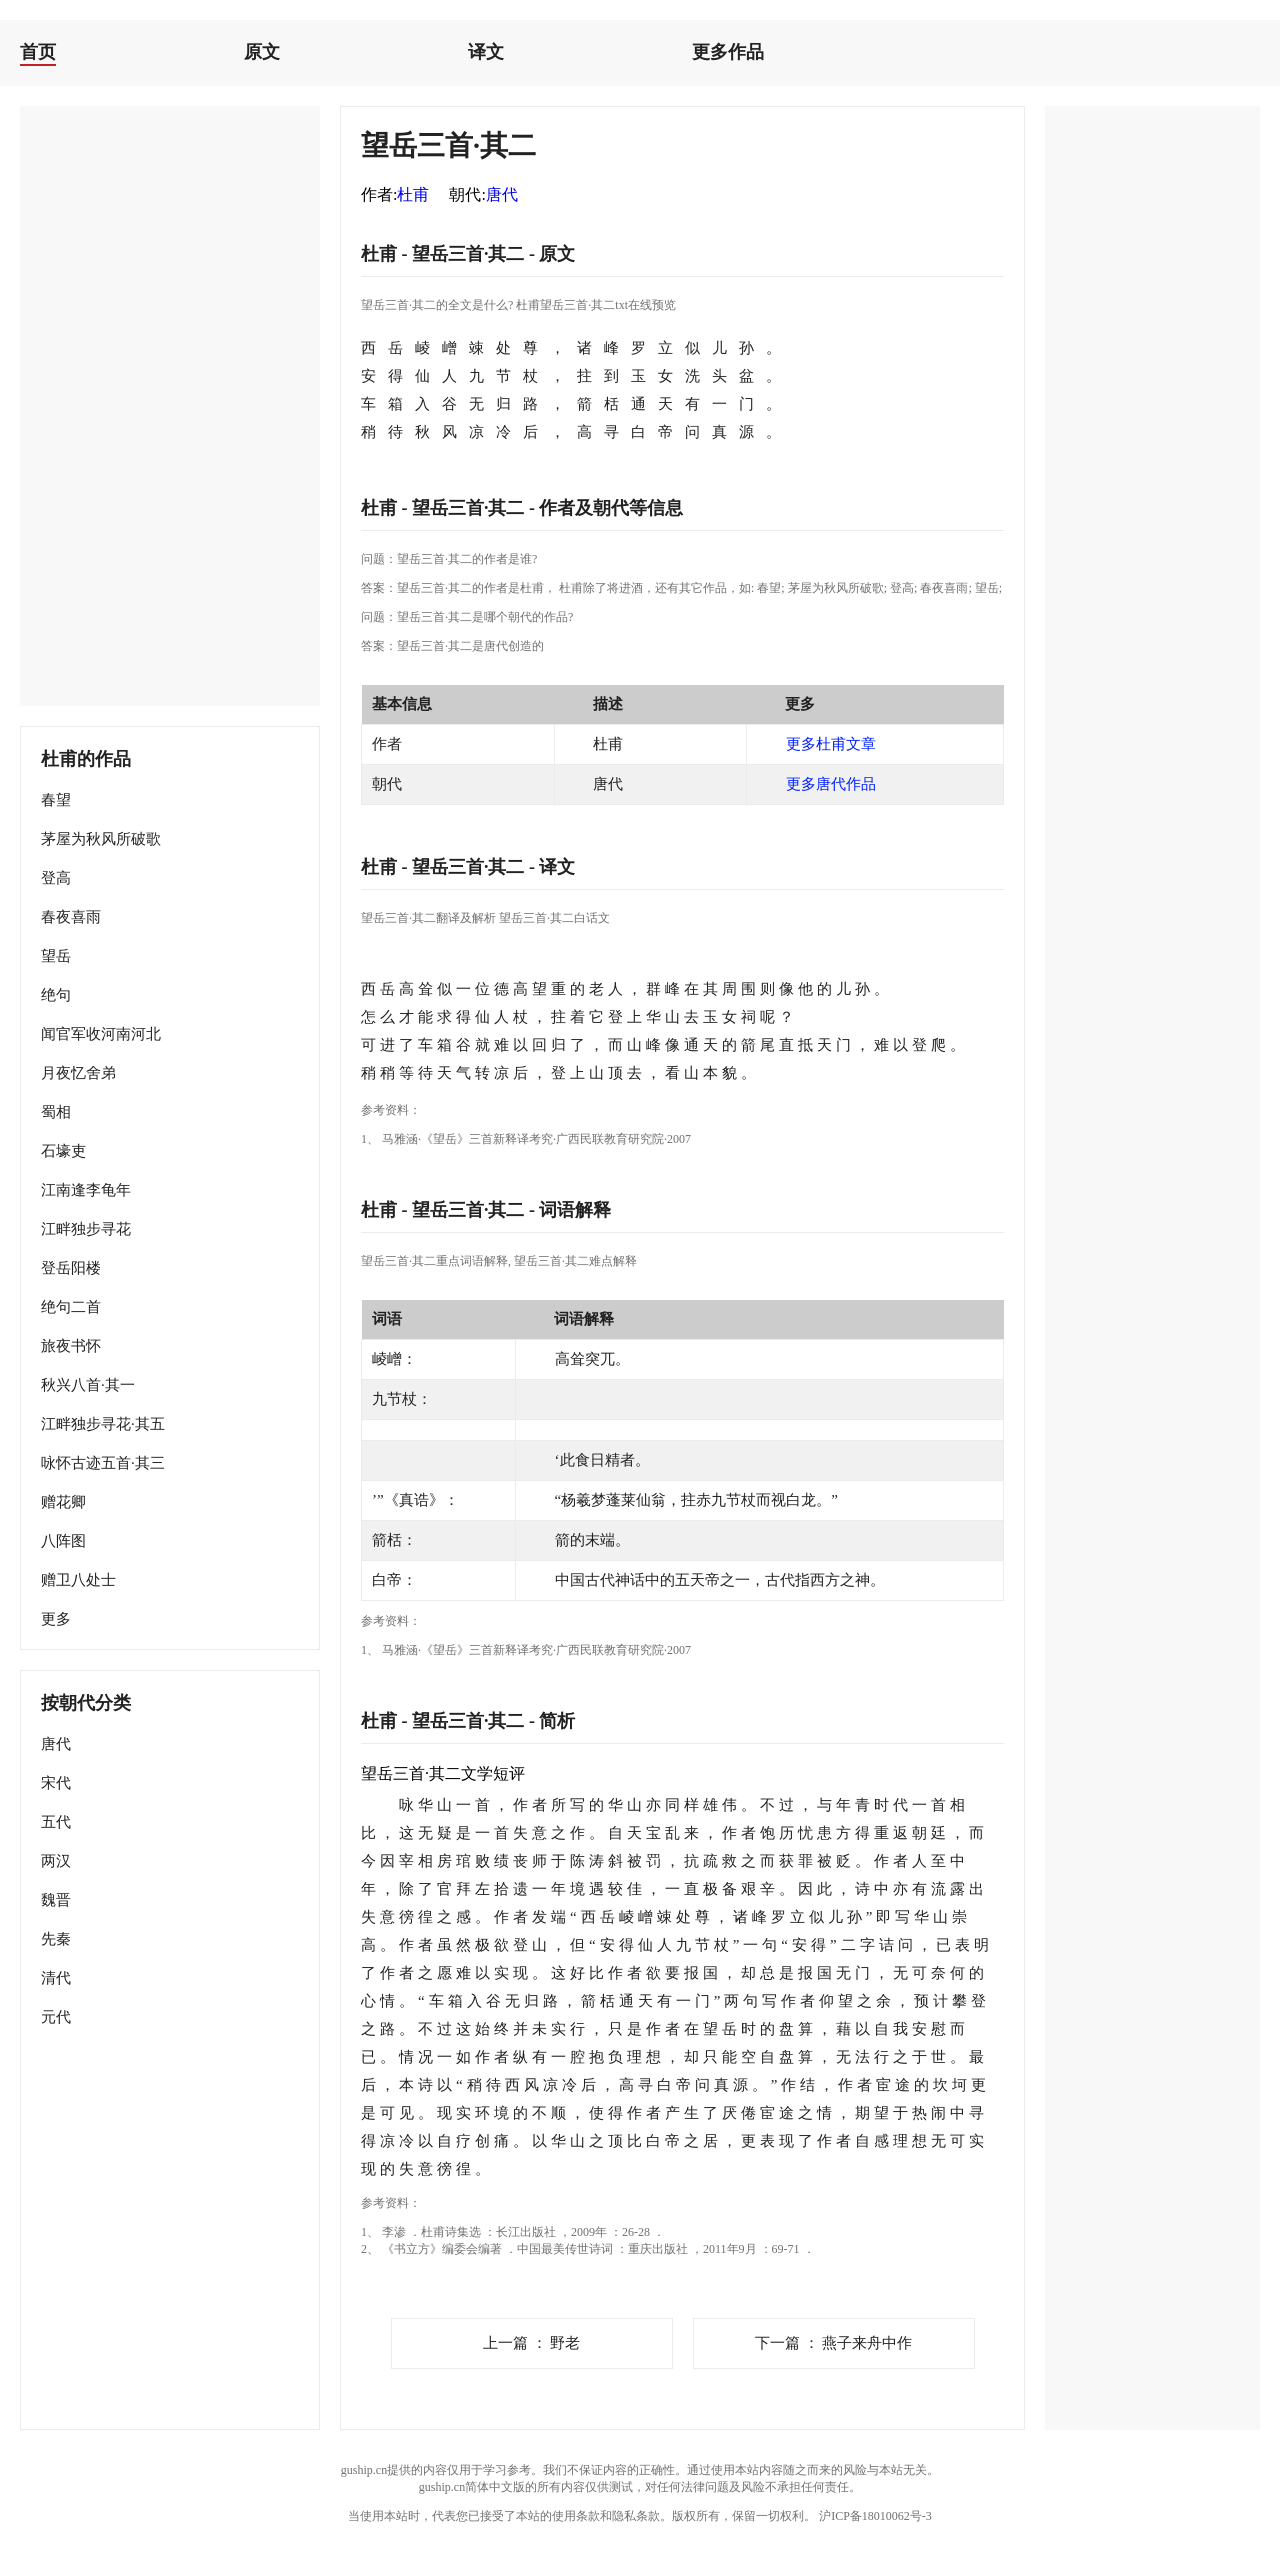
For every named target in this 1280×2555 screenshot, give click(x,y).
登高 (56, 878)
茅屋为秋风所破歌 (101, 839)
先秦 (56, 1939)
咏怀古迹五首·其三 (103, 1463)
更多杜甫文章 (831, 744)
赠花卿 (63, 1502)
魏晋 (56, 1900)
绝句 (56, 995)
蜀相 (56, 1112)
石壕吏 (63, 1151)
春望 (56, 800)
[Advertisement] (170, 406)
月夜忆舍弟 (78, 1073)
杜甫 (413, 194)
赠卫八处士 (78, 1580)
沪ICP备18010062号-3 (875, 2516)
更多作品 (728, 52)
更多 (56, 1619)
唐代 (56, 1744)
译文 (486, 52)
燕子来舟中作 (834, 2343)
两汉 (56, 1861)
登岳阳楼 (71, 1268)
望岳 (56, 956)
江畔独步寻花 (86, 1229)
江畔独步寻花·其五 (103, 1424)
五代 (56, 1822)
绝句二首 (71, 1307)
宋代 (56, 1783)
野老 (532, 2343)
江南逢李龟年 (86, 1190)
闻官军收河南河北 (101, 1034)
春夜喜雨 (71, 917)
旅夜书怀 (71, 1346)
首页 (38, 52)
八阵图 (63, 1541)
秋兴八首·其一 (88, 1385)
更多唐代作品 (831, 784)
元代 (56, 2017)
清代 (56, 1978)
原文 (262, 52)
